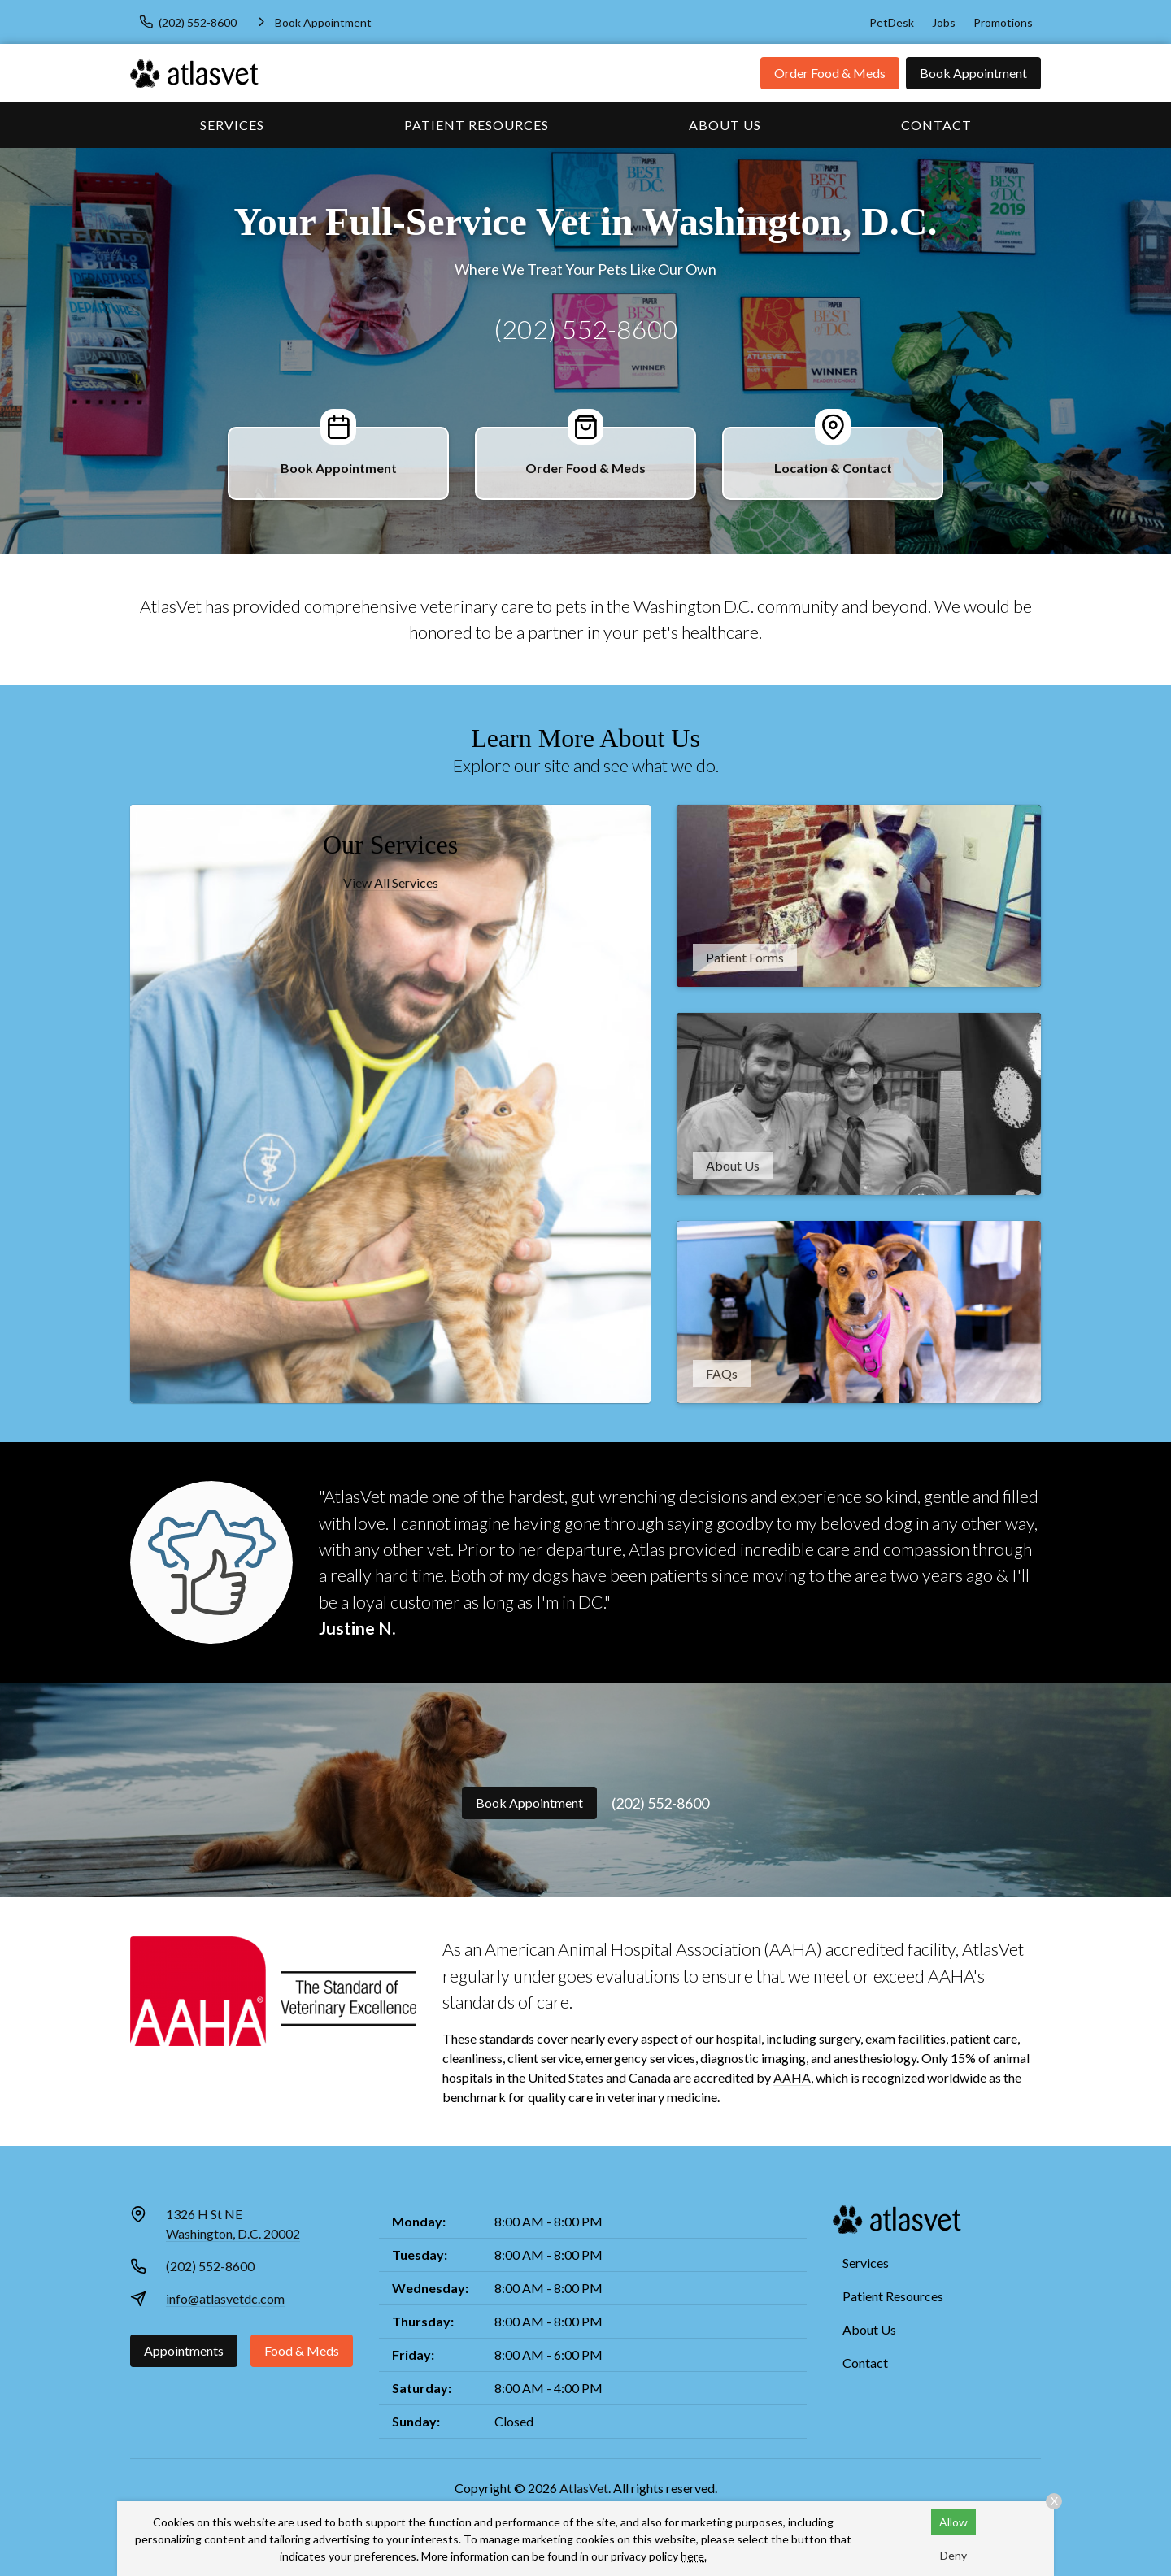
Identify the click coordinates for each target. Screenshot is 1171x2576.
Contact (936, 124)
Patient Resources (476, 124)
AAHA (792, 2077)
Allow (953, 2522)
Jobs (944, 22)
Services (232, 124)
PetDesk (891, 22)
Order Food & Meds (830, 72)
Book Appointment (973, 72)
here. (694, 2556)
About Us (725, 124)
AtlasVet (583, 2488)
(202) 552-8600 (586, 329)
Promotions (1003, 22)
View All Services (390, 882)
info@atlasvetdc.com (225, 2298)
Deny (953, 2555)
